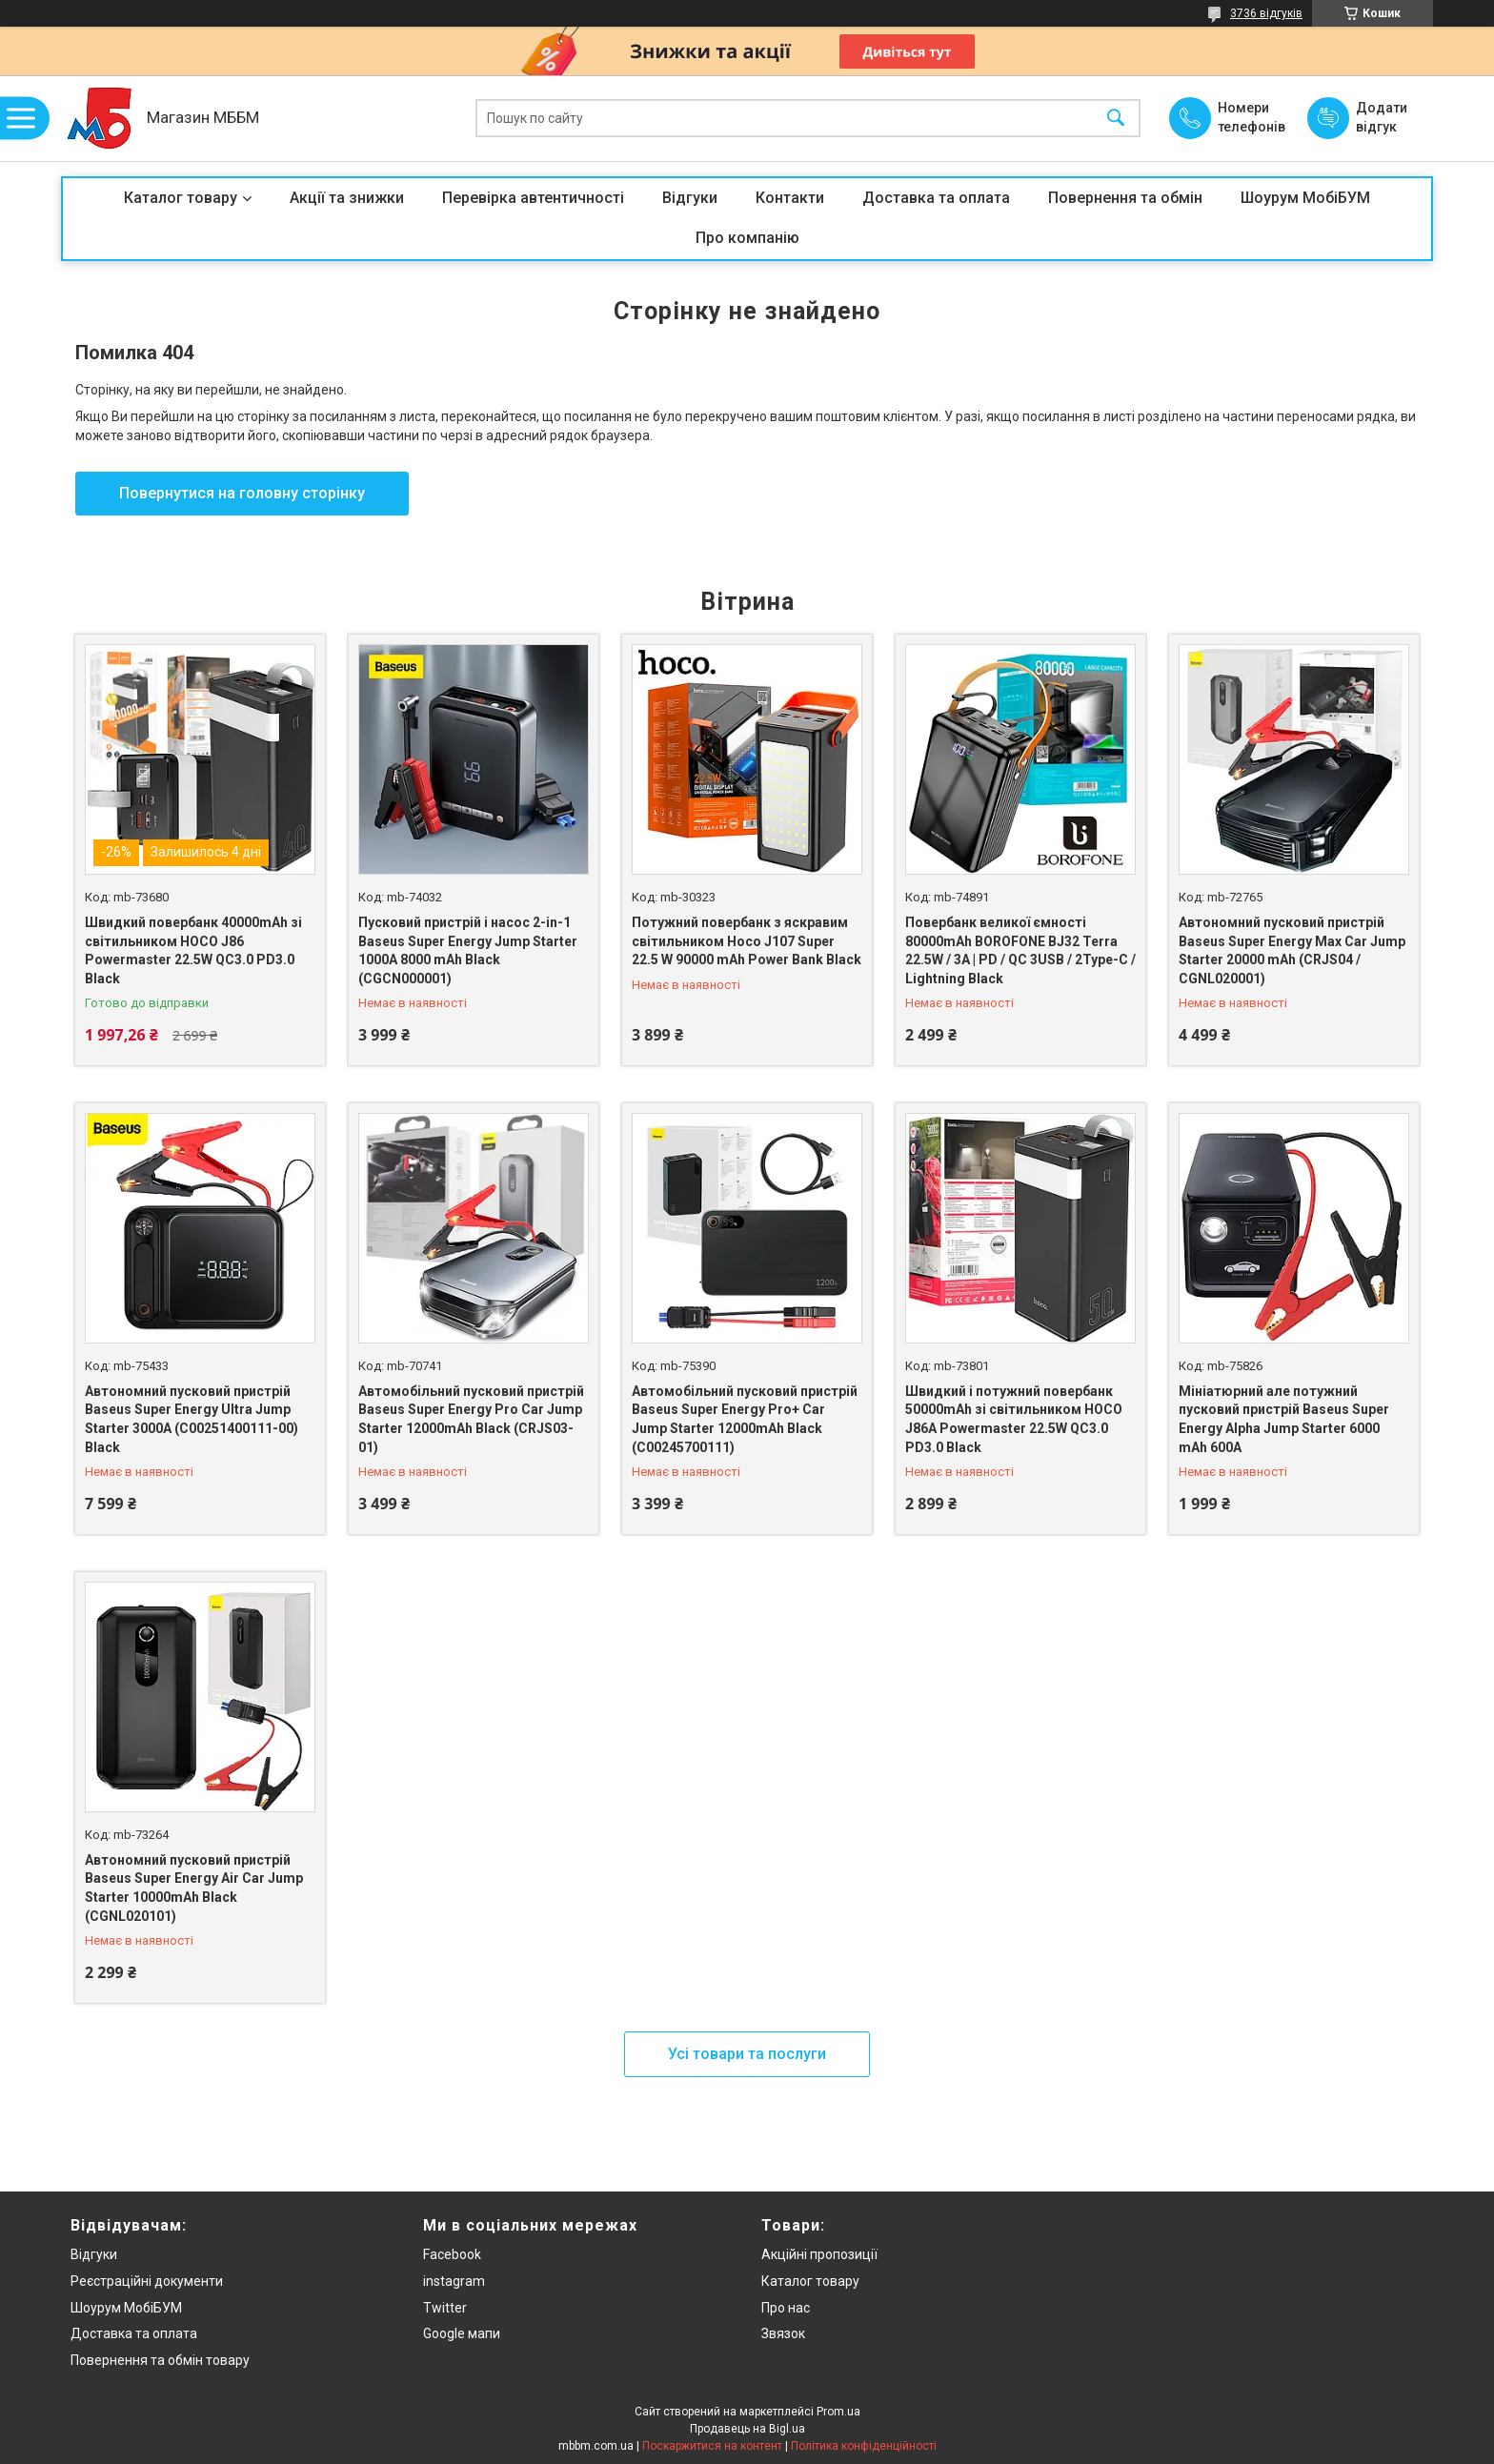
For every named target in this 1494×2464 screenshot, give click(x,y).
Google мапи (461, 2333)
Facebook (452, 2254)
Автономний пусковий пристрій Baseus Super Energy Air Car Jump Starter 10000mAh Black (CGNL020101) (194, 1888)
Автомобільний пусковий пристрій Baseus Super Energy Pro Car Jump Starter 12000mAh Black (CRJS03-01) (471, 1419)
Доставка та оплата (936, 198)
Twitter (445, 2307)
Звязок (783, 2333)
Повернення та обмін (1125, 198)
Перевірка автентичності (533, 198)
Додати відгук (1381, 117)
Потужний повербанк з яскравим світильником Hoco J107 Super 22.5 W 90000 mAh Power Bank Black (746, 941)
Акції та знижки (347, 198)
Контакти (790, 198)
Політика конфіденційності (864, 2446)
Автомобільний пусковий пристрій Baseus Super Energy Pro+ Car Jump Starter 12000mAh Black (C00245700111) (745, 1419)
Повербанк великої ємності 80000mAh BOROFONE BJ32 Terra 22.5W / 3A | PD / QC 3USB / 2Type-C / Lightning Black (1020, 950)
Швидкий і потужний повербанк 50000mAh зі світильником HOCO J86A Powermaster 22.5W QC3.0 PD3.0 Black (1013, 1419)
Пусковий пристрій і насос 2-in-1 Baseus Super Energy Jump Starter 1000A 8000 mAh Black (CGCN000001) (467, 950)
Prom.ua (838, 2411)
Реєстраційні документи (147, 2281)
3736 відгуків (1266, 13)
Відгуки (689, 198)
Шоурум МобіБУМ (1305, 198)
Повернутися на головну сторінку (242, 493)
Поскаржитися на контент (712, 2446)
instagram (454, 2281)
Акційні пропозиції (819, 2254)
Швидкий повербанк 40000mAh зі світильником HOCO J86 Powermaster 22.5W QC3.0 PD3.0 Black (193, 950)
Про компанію (747, 238)
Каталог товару (180, 198)
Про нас (785, 2307)
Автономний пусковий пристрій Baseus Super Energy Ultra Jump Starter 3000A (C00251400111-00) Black (191, 1419)
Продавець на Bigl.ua (747, 2428)
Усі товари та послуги (747, 2054)
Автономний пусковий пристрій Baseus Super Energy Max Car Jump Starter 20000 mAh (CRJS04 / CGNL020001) (1292, 950)
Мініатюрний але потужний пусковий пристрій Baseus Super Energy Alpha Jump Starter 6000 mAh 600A (1284, 1419)
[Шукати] (1116, 118)
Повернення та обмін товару (160, 2360)
